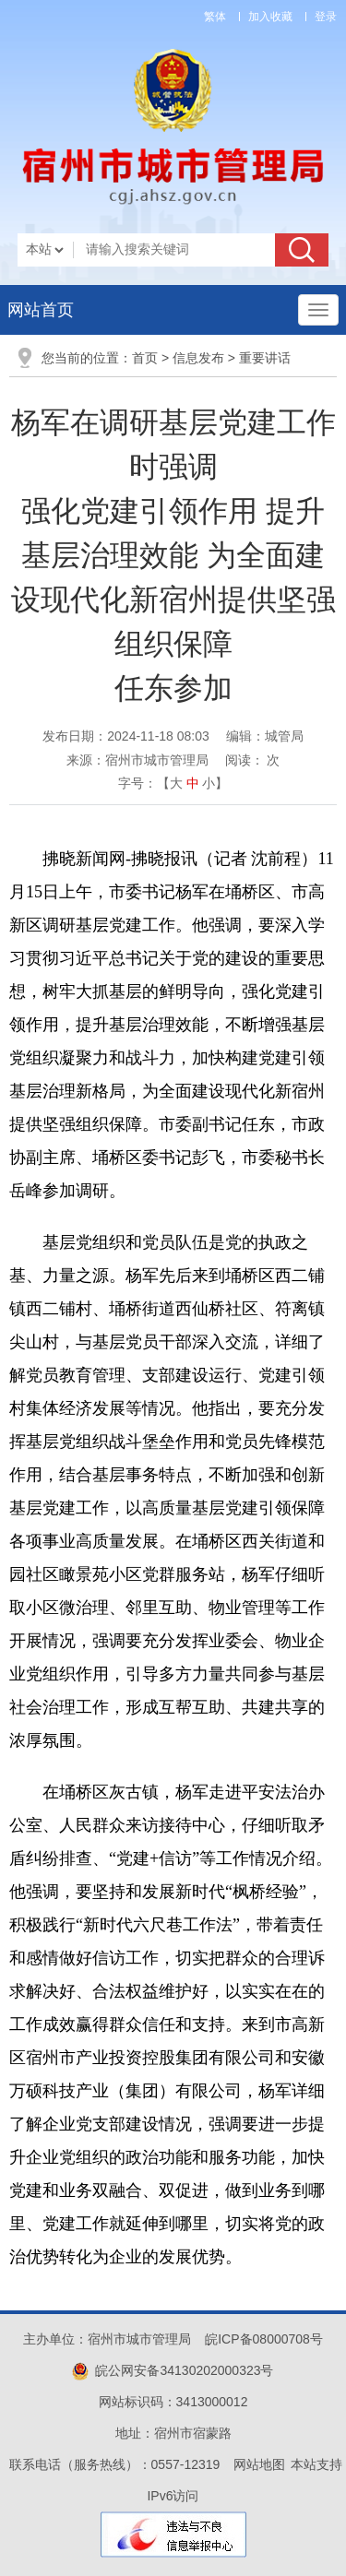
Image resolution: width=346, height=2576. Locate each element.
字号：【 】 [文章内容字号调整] (173, 783)
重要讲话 (265, 357)
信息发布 (198, 357)
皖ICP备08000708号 (264, 2339)
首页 (145, 357)
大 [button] (176, 783)
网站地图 (259, 2464)
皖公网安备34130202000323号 (172, 2370)
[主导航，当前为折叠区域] (318, 310)
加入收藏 (270, 16)
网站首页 (40, 310)
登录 (326, 16)
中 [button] (192, 783)
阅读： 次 (252, 760)
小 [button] (208, 783)
